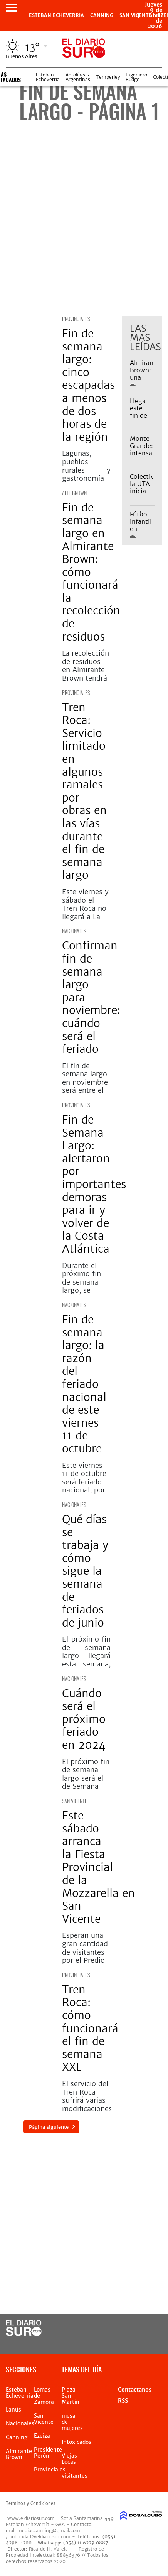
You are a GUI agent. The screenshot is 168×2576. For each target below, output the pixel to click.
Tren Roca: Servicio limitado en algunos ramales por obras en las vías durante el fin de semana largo (84, 791)
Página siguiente (49, 2127)
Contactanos (134, 2389)
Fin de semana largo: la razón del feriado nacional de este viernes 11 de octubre (84, 1384)
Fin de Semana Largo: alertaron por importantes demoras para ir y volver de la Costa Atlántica (94, 1184)
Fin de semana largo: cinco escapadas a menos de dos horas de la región (88, 385)
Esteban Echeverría (48, 77)
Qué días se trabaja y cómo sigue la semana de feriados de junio (85, 1571)
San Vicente (74, 1801)
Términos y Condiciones (30, 2503)
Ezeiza (42, 2435)
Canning (101, 15)
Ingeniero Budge (136, 77)
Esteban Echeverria (56, 15)
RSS (123, 2400)
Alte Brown (74, 493)
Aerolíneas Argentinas (78, 77)
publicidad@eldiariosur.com (40, 2536)
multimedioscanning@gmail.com (43, 2530)
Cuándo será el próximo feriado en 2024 (84, 1719)
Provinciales (76, 319)
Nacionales (74, 931)
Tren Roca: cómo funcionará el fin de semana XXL (90, 2028)
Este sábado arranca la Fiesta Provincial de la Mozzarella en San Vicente (98, 1867)
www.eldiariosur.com (31, 2518)
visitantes (74, 2475)
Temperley (108, 77)
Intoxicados (76, 2441)
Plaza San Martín (70, 2395)
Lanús (13, 2409)
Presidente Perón (48, 2452)
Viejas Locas (69, 2458)
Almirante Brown (19, 2454)
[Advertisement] (84, 225)
